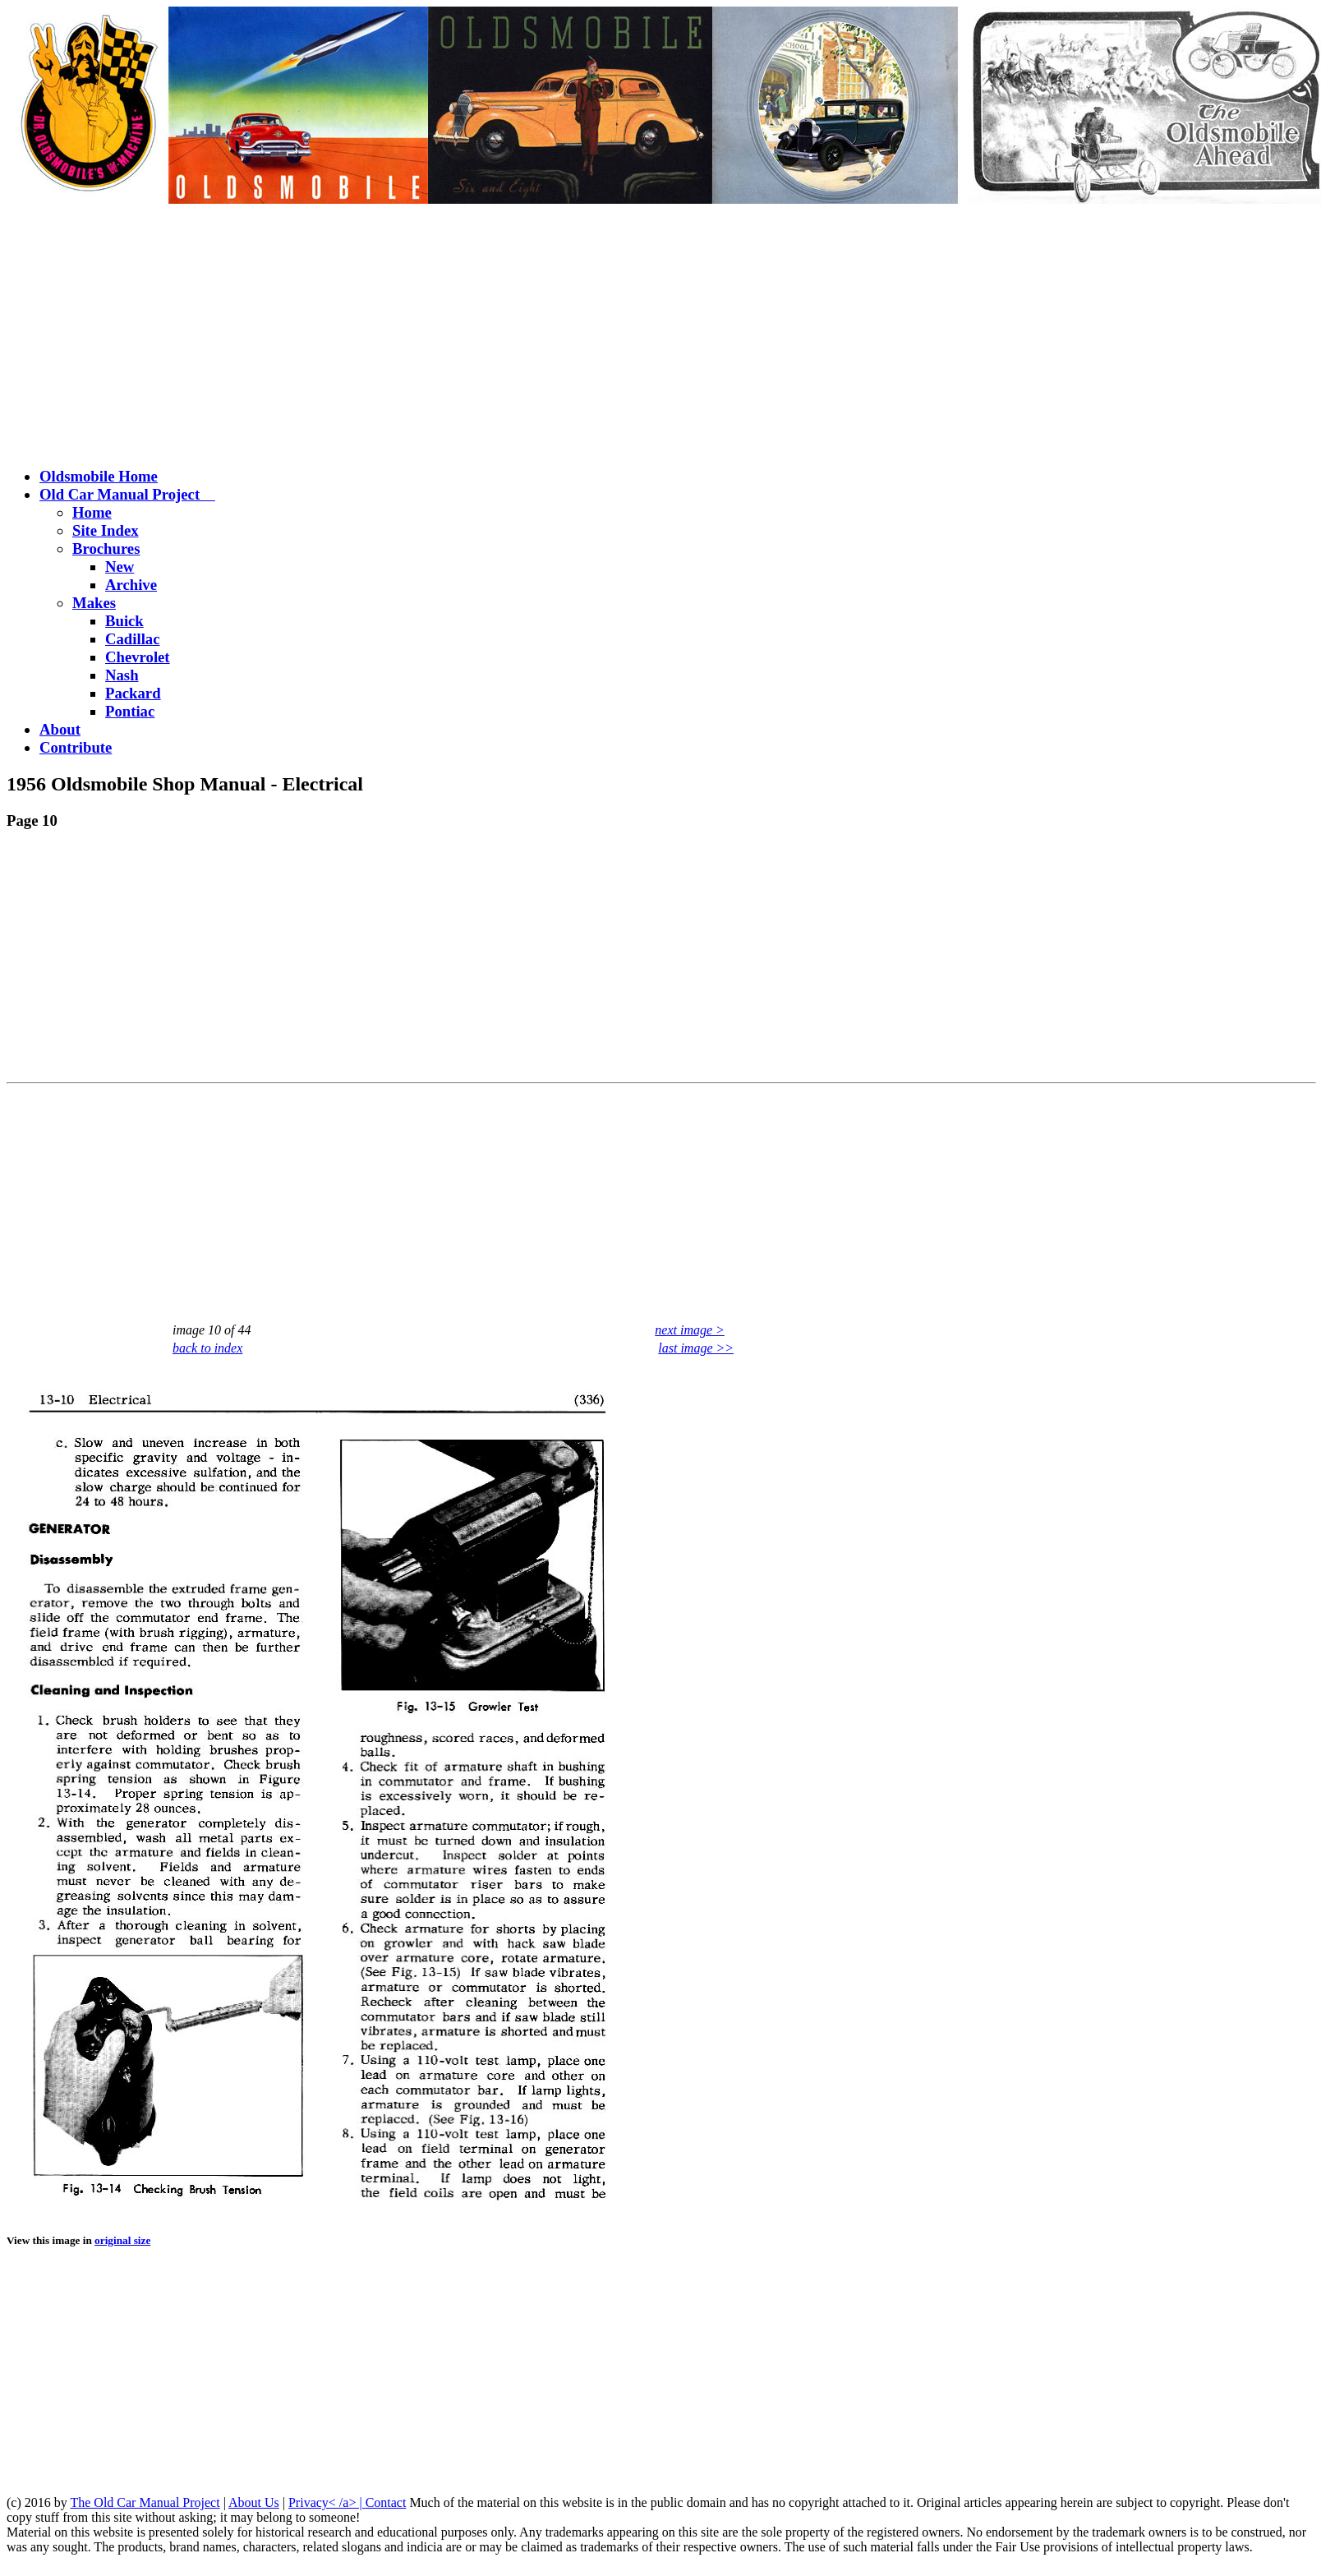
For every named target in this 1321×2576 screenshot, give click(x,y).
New (119, 566)
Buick (124, 620)
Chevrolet (137, 657)
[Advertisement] (660, 338)
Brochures (106, 548)
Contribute (75, 747)
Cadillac (132, 638)
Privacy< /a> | (327, 2502)
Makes (94, 602)
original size (122, 2240)
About (60, 729)
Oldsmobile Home (98, 476)
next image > (690, 1330)
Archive (131, 584)
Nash (122, 675)
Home (92, 512)
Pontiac (129, 711)
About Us (253, 2502)
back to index (207, 1348)
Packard (133, 693)
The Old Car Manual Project (144, 2502)
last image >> (696, 1348)
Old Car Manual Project (127, 494)
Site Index (105, 530)
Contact (386, 2502)
